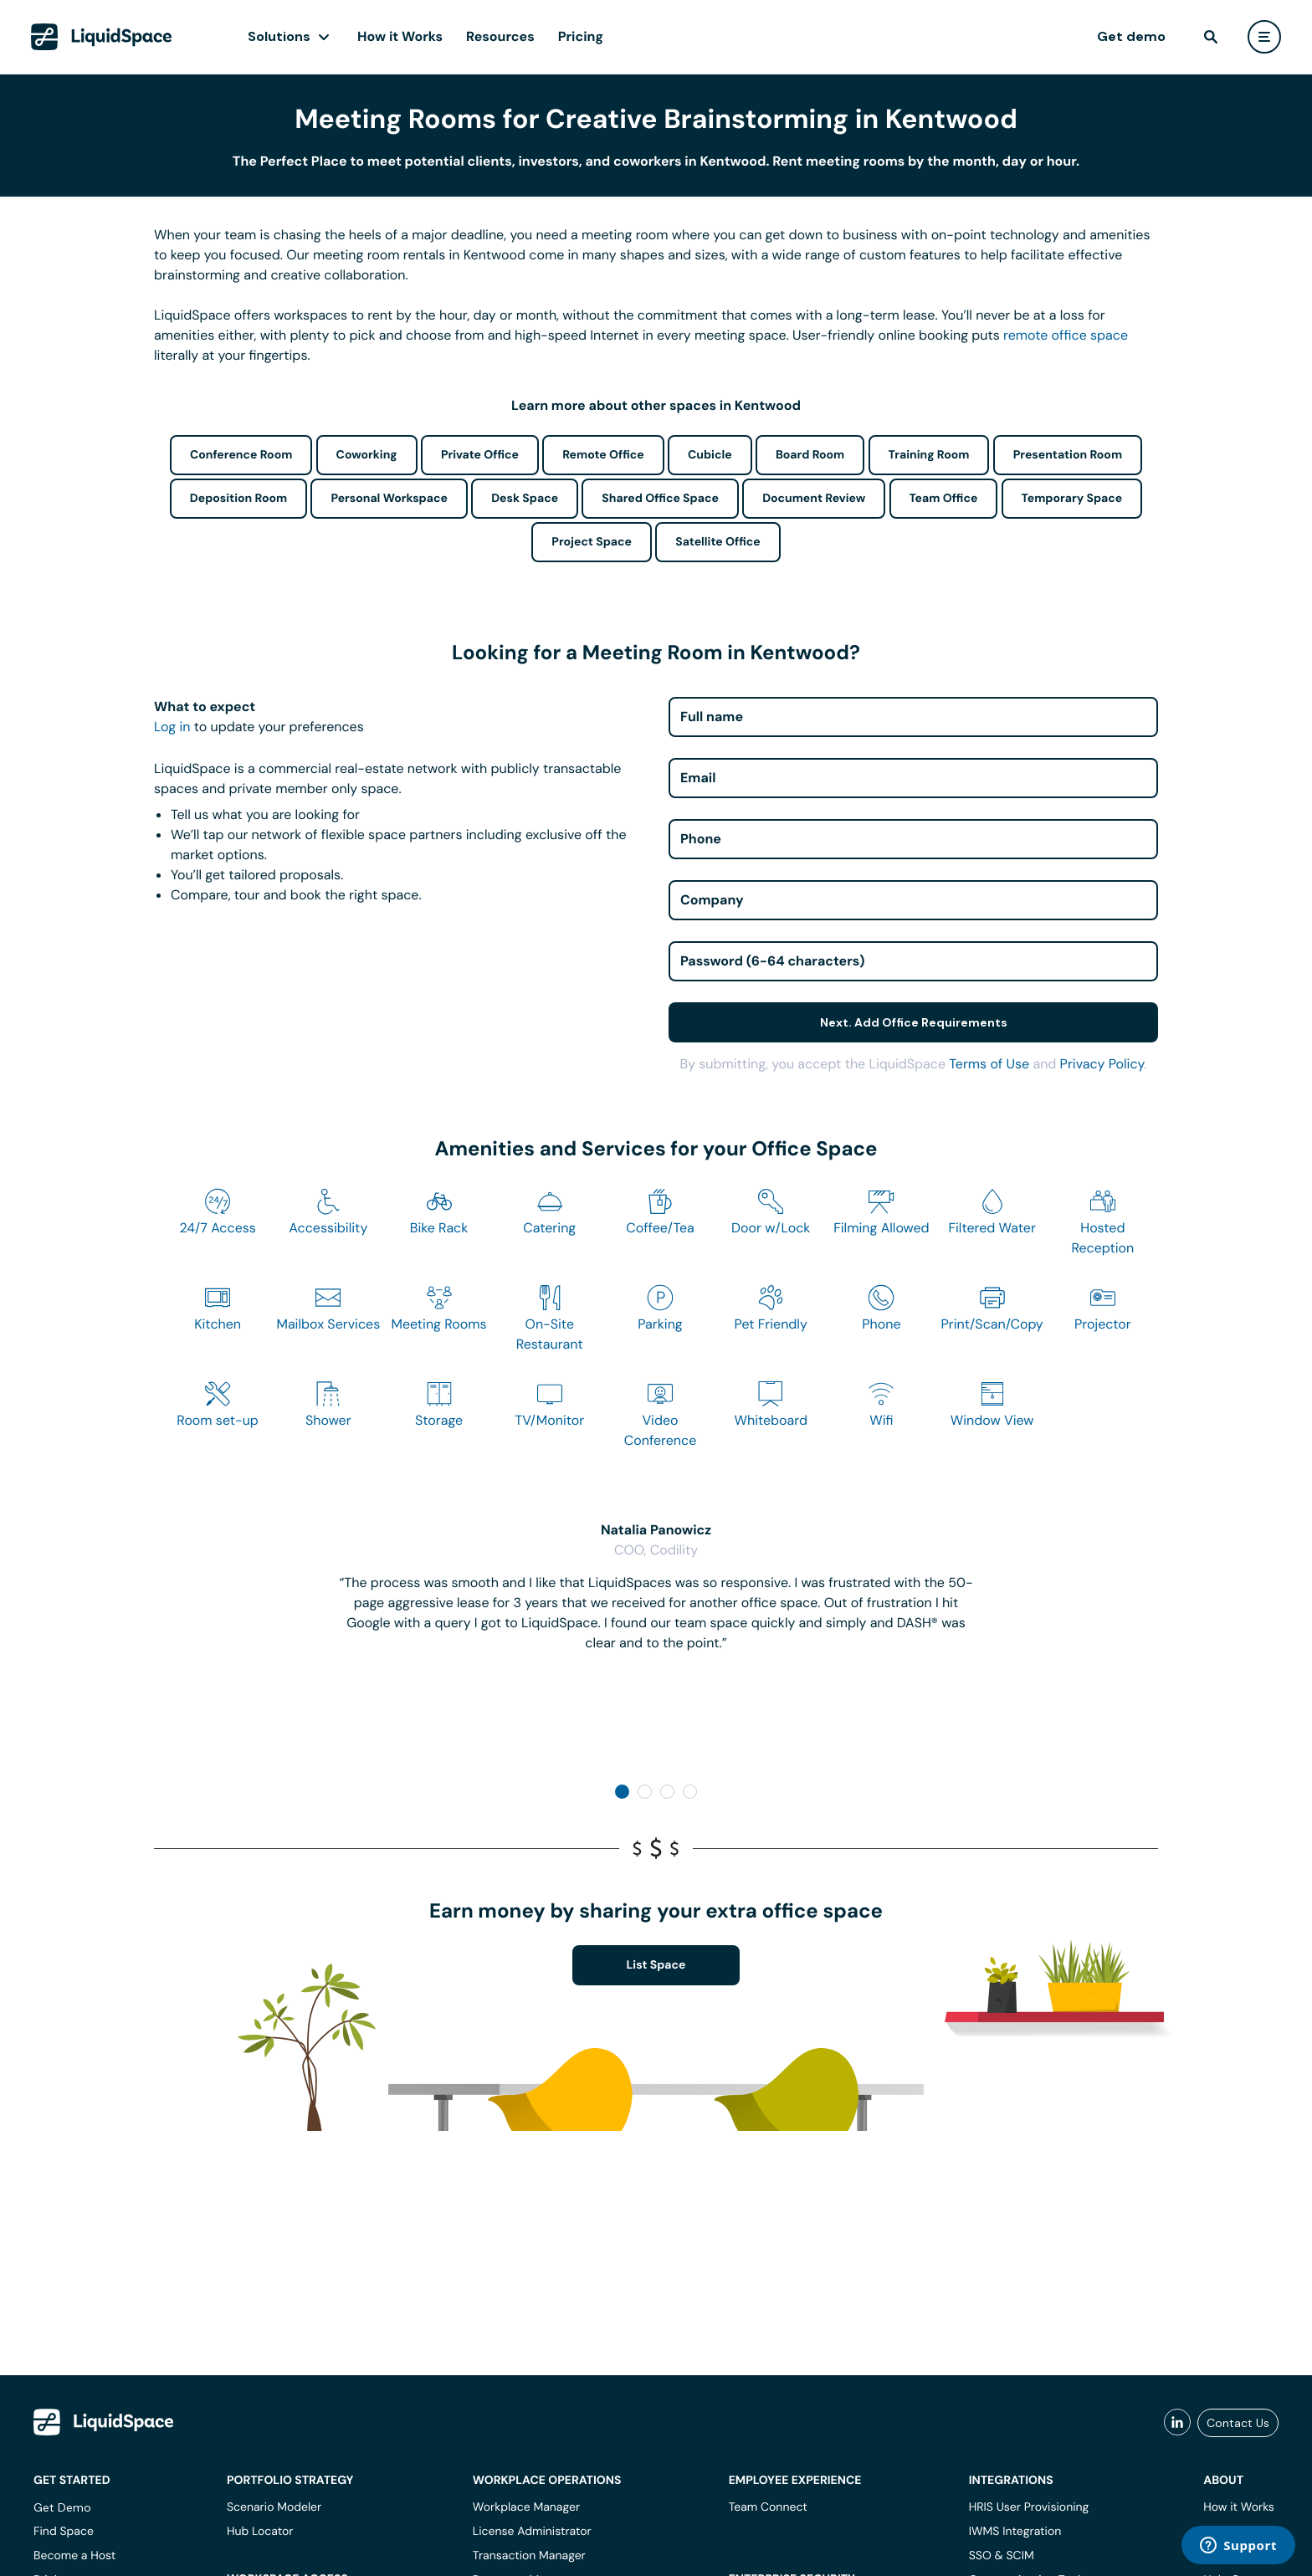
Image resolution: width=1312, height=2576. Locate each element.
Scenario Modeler (274, 2507)
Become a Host (74, 2555)
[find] (1210, 37)
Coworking (366, 455)
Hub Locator (260, 2531)
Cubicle (710, 455)
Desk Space (524, 498)
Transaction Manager (529, 2555)
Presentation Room (1067, 455)
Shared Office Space (660, 498)
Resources (500, 36)
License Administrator (532, 2531)
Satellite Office (717, 542)
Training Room (929, 455)
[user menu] (1264, 37)
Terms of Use (989, 1064)
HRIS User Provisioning (1029, 2507)
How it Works (400, 36)
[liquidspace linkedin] (1177, 2423)
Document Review (813, 498)
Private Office (480, 455)
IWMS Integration (1015, 2531)
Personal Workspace (389, 498)
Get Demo (62, 2507)
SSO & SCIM (1001, 2555)
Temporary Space (1072, 498)
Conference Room (241, 455)
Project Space (591, 542)
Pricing (580, 36)
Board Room (810, 455)
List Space (656, 1965)
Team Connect (768, 2507)
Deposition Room (238, 498)
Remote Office (603, 455)
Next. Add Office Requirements (913, 1022)
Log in (172, 726)
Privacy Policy (1102, 1064)
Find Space (63, 2531)
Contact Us (1238, 2422)
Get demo (1131, 36)
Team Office (944, 498)
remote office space (1065, 335)
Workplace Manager (526, 2507)
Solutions (279, 36)
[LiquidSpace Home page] (101, 36)
